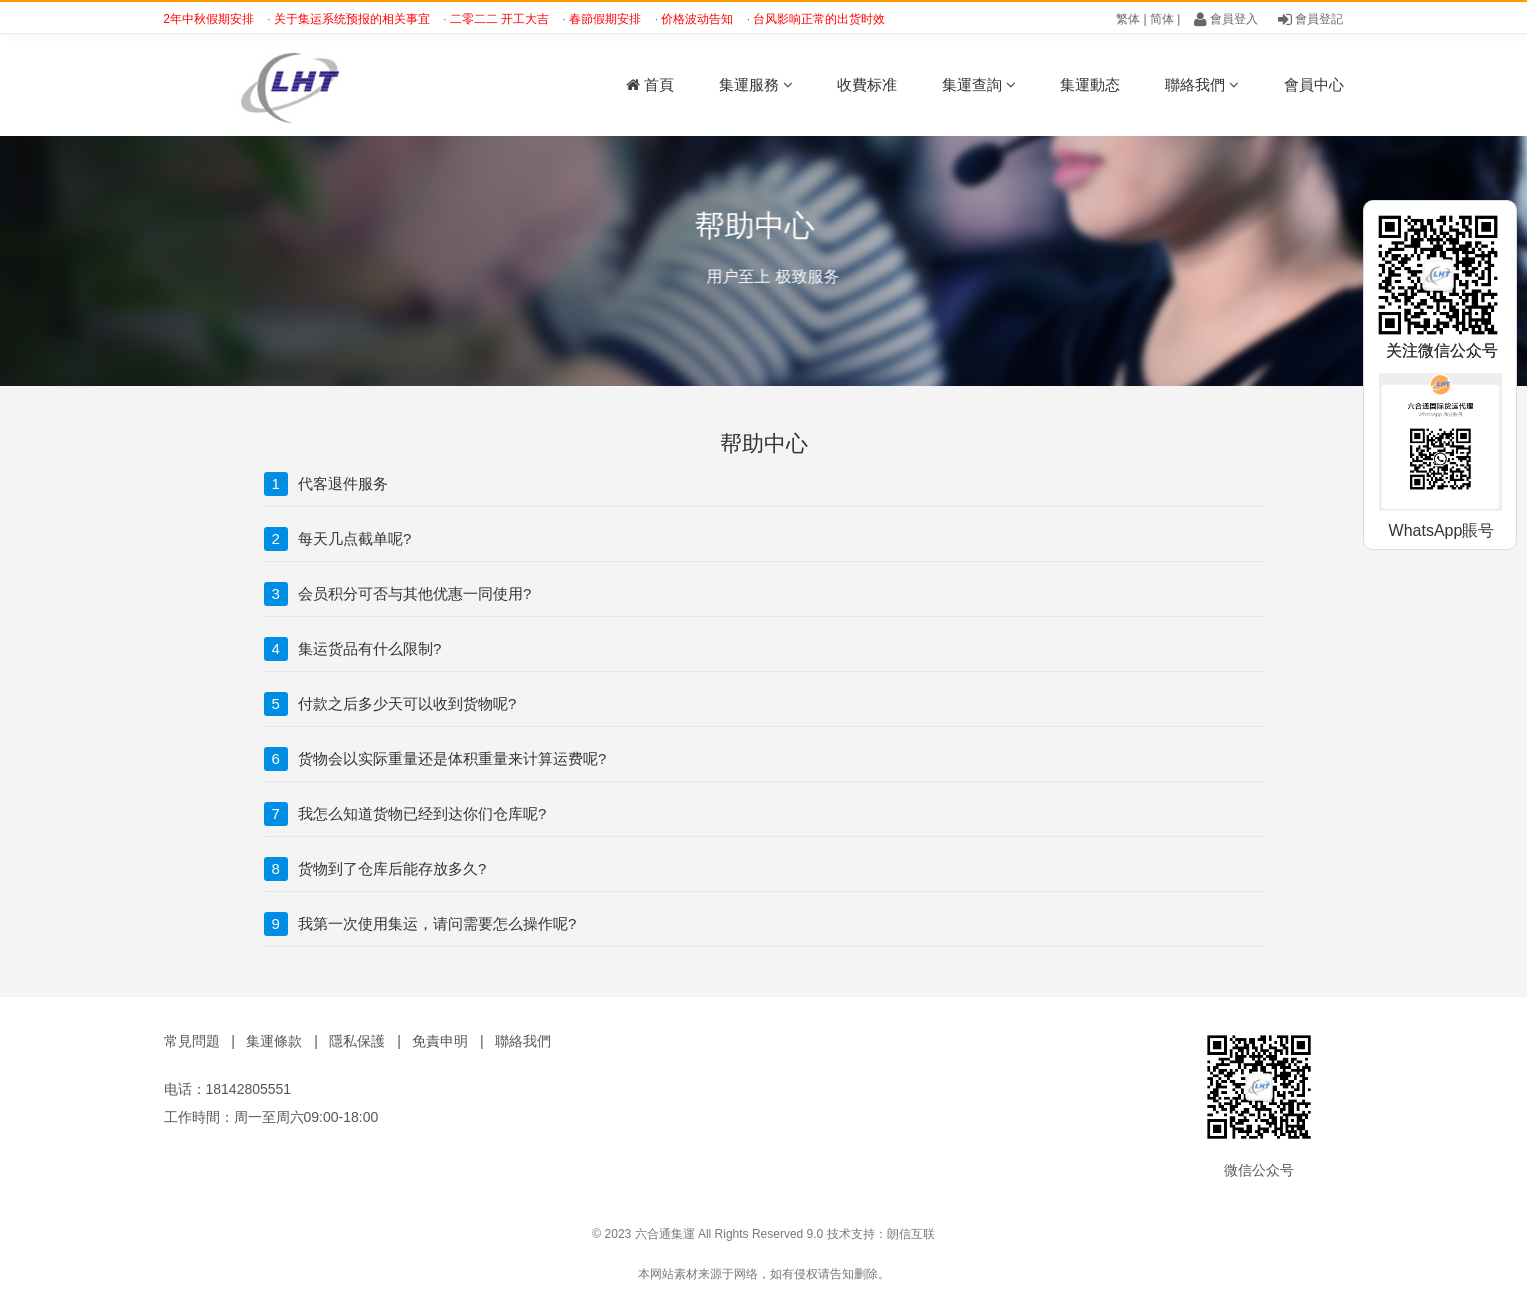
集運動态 (1090, 84)
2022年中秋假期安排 (204, 19)
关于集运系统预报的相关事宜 (357, 19)
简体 (1162, 19)
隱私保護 (357, 1041)
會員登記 (1310, 19)
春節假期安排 (610, 19)
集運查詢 (979, 84)
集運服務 (756, 84)
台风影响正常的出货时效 (824, 19)
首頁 (650, 84)
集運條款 (274, 1041)
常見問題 (192, 1041)
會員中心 (1314, 84)
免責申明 (440, 1041)
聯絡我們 (1202, 84)
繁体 (1128, 19)
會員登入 (1226, 19)
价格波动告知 (702, 19)
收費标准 (867, 84)
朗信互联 (911, 1234)
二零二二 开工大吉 (505, 19)
